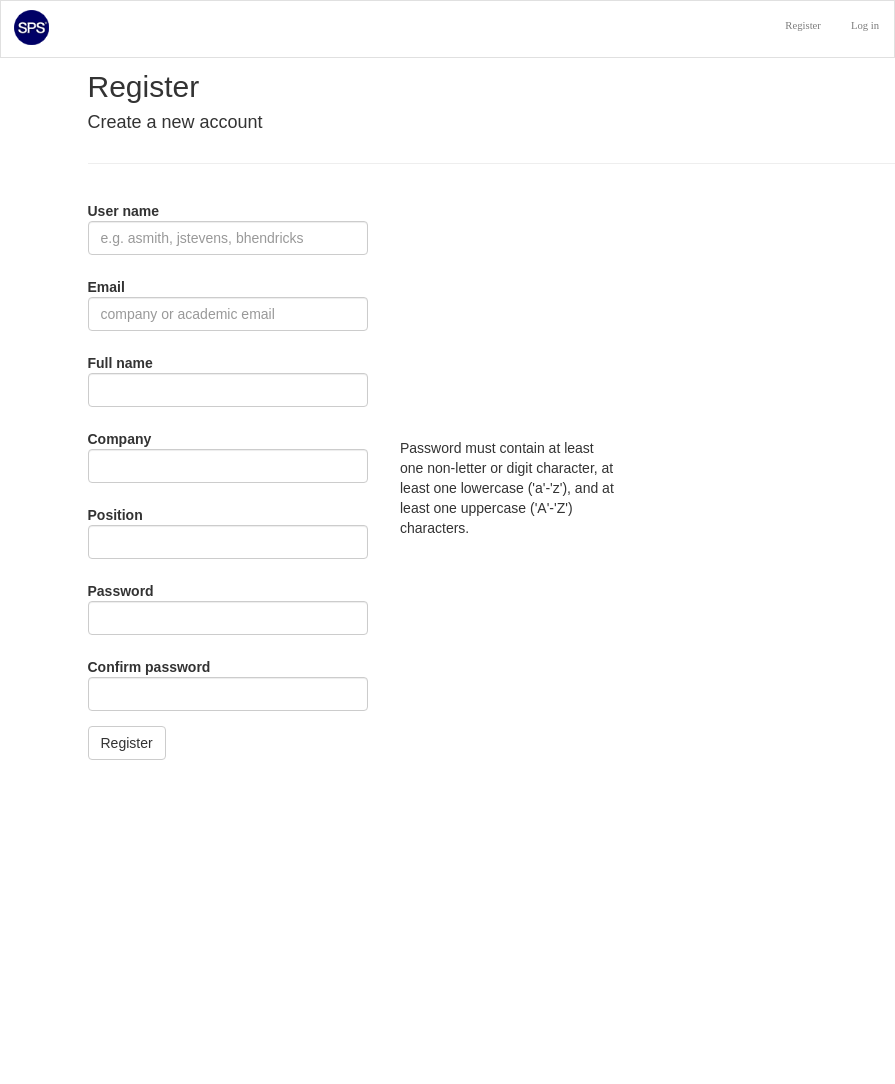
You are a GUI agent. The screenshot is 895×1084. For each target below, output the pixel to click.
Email (106, 287)
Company (120, 439)
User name (124, 211)
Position (115, 515)
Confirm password (149, 667)
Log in (865, 25)
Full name (120, 363)
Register (803, 25)
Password (121, 591)
